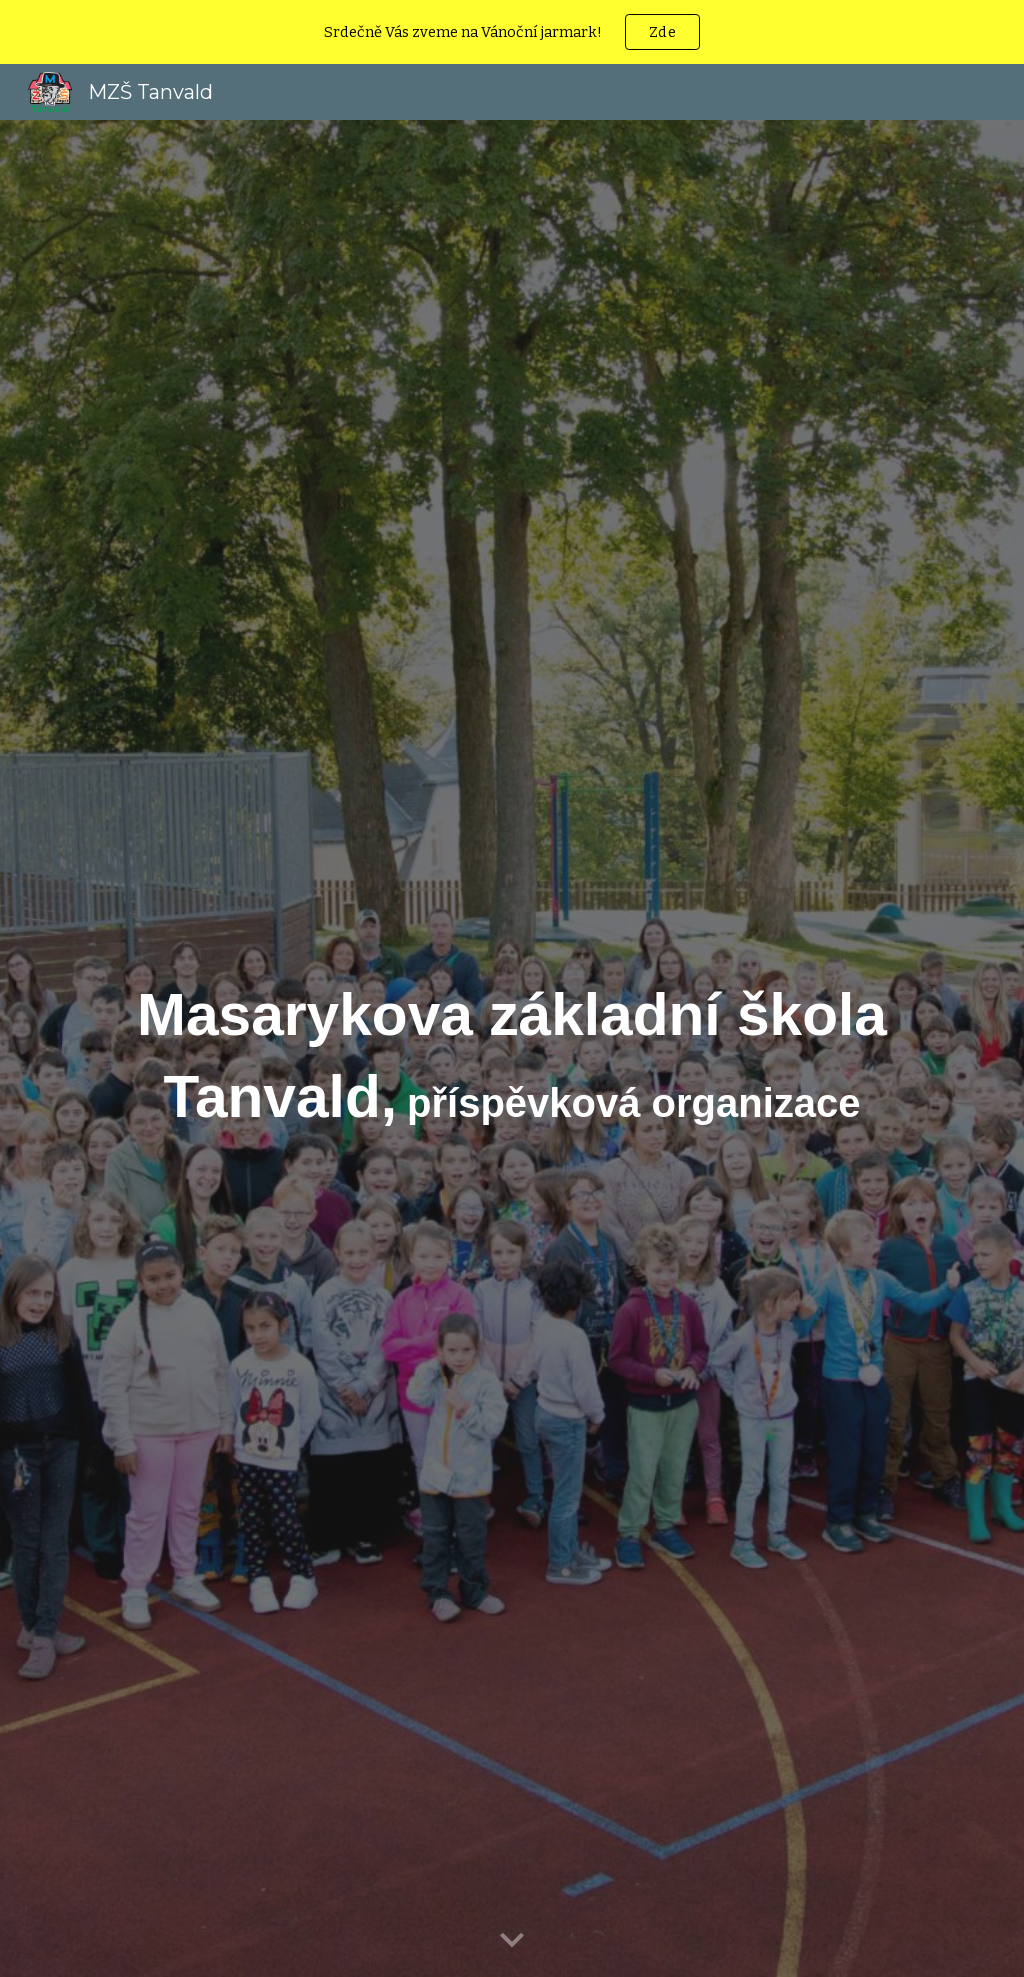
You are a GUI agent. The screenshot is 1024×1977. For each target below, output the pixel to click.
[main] (512, 1049)
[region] (512, 32)
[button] (512, 1941)
